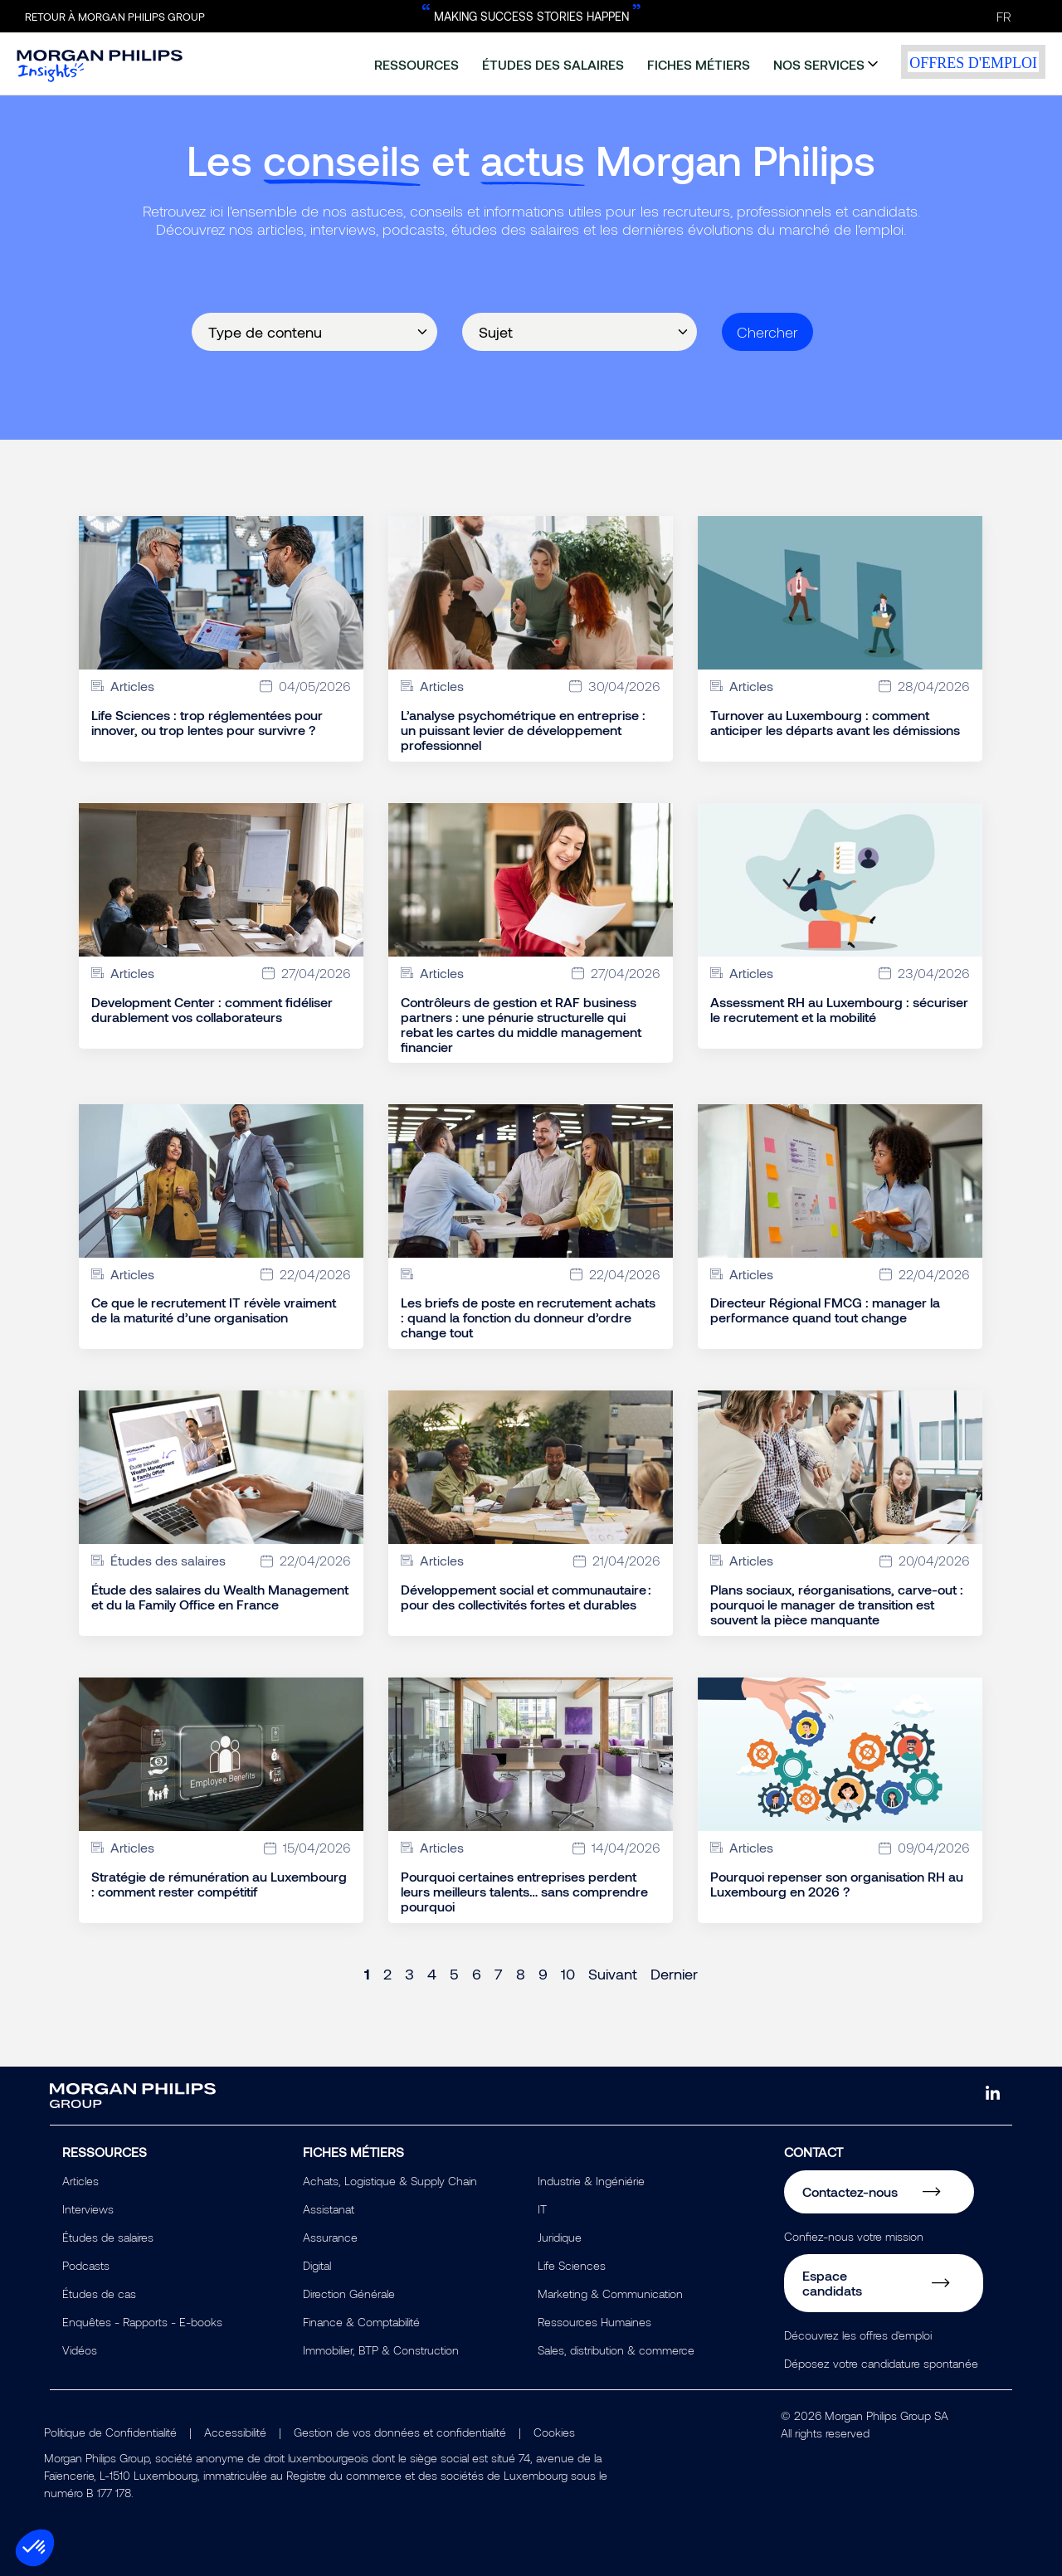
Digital (317, 2265)
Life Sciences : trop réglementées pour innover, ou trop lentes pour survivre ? (207, 723)
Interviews (88, 2209)
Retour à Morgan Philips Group (115, 16)
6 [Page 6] (476, 1974)
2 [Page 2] (387, 1974)
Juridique (560, 2237)
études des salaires (553, 64)
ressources (416, 64)
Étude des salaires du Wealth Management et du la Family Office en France (219, 1597)
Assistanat (328, 2209)
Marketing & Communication (610, 2293)
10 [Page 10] (568, 1974)
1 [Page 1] (367, 1974)
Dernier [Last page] (674, 1974)
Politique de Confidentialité (110, 2432)
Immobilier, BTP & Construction (381, 2350)
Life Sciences (572, 2265)
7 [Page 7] (498, 1974)
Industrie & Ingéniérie (591, 2181)
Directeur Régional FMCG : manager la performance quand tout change (825, 1310)
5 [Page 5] (454, 1974)
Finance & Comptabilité (361, 2322)
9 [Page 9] (543, 1974)
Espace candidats (832, 2282)
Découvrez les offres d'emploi (858, 2335)
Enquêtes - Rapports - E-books (142, 2322)
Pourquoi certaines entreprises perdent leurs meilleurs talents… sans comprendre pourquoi (524, 1891)
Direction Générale (349, 2293)
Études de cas (99, 2293)
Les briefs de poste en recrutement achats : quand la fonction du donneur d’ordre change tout (528, 1317)
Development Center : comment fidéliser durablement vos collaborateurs (212, 1010)
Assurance (330, 2237)
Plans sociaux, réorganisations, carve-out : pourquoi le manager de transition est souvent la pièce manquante (836, 1604)
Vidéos (79, 2350)
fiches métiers (698, 64)
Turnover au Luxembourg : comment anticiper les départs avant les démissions (835, 723)
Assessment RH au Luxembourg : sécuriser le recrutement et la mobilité (839, 1010)
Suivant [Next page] (612, 1974)
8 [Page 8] (520, 1974)
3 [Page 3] (409, 1974)
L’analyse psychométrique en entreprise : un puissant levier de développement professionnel (523, 730)
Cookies (554, 2432)
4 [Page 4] (431, 1974)
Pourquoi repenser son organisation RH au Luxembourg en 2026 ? (836, 1884)
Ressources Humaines (594, 2322)
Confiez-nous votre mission (853, 2236)
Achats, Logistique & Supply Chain (390, 2181)
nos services (819, 64)
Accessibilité (235, 2432)
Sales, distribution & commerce (616, 2350)
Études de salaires (107, 2237)
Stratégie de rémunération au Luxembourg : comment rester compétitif (219, 1884)
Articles (80, 2181)
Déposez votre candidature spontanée (881, 2363)
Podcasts (86, 2265)
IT (542, 2209)
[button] (35, 2548)
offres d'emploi (973, 63)
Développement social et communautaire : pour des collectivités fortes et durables (526, 1597)
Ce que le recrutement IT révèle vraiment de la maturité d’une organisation (213, 1310)
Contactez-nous (850, 2191)
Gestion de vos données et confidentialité (400, 2432)
